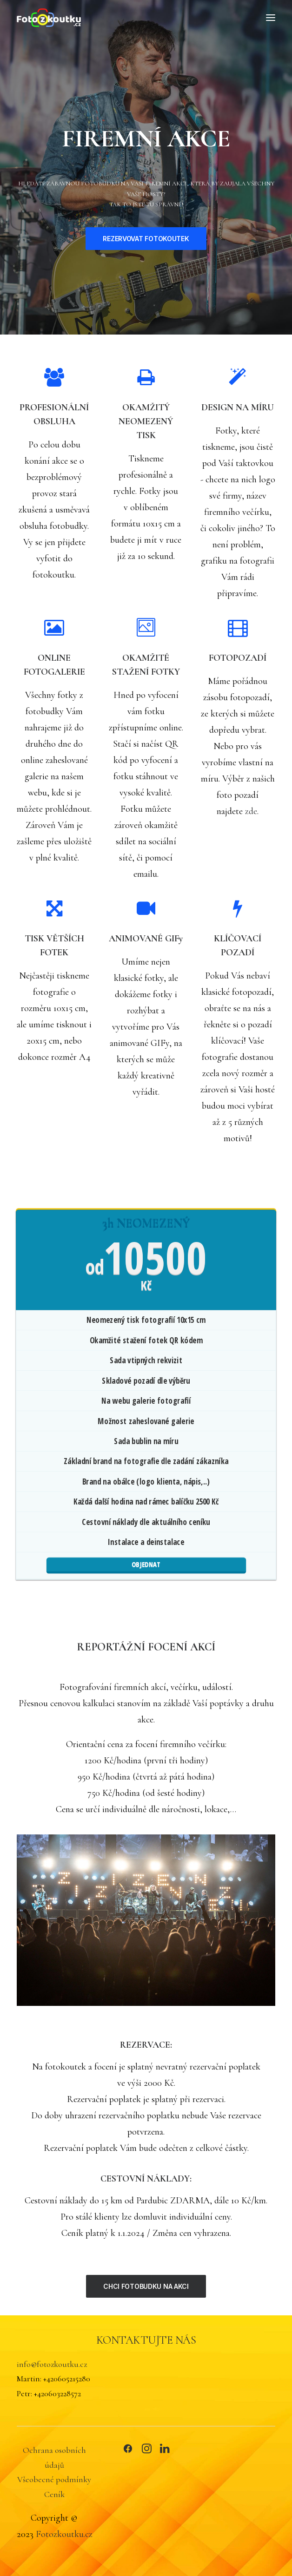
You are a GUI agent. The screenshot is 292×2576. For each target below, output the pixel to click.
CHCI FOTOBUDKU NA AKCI (146, 2286)
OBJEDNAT (146, 1564)
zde (251, 811)
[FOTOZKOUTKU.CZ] (49, 17)
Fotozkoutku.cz (64, 2534)
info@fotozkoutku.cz (52, 2364)
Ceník (54, 2494)
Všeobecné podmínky (54, 2479)
